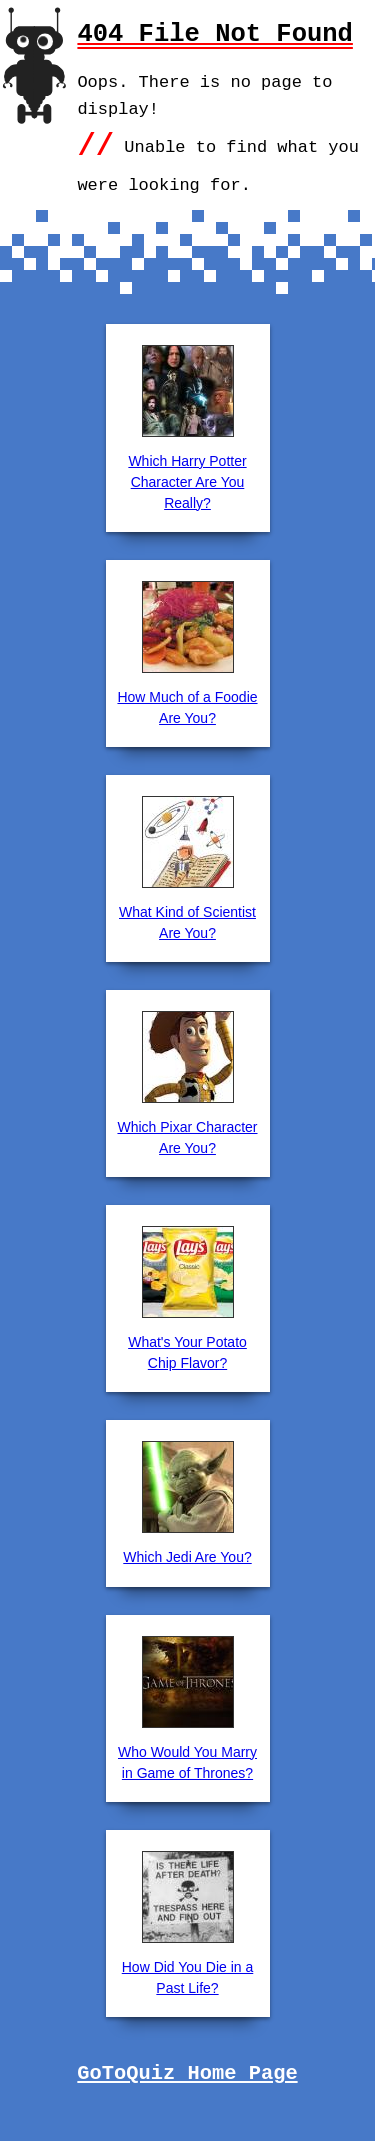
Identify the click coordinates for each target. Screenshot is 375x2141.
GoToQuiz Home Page (187, 2074)
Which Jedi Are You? (187, 1557)
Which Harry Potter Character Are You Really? (187, 482)
